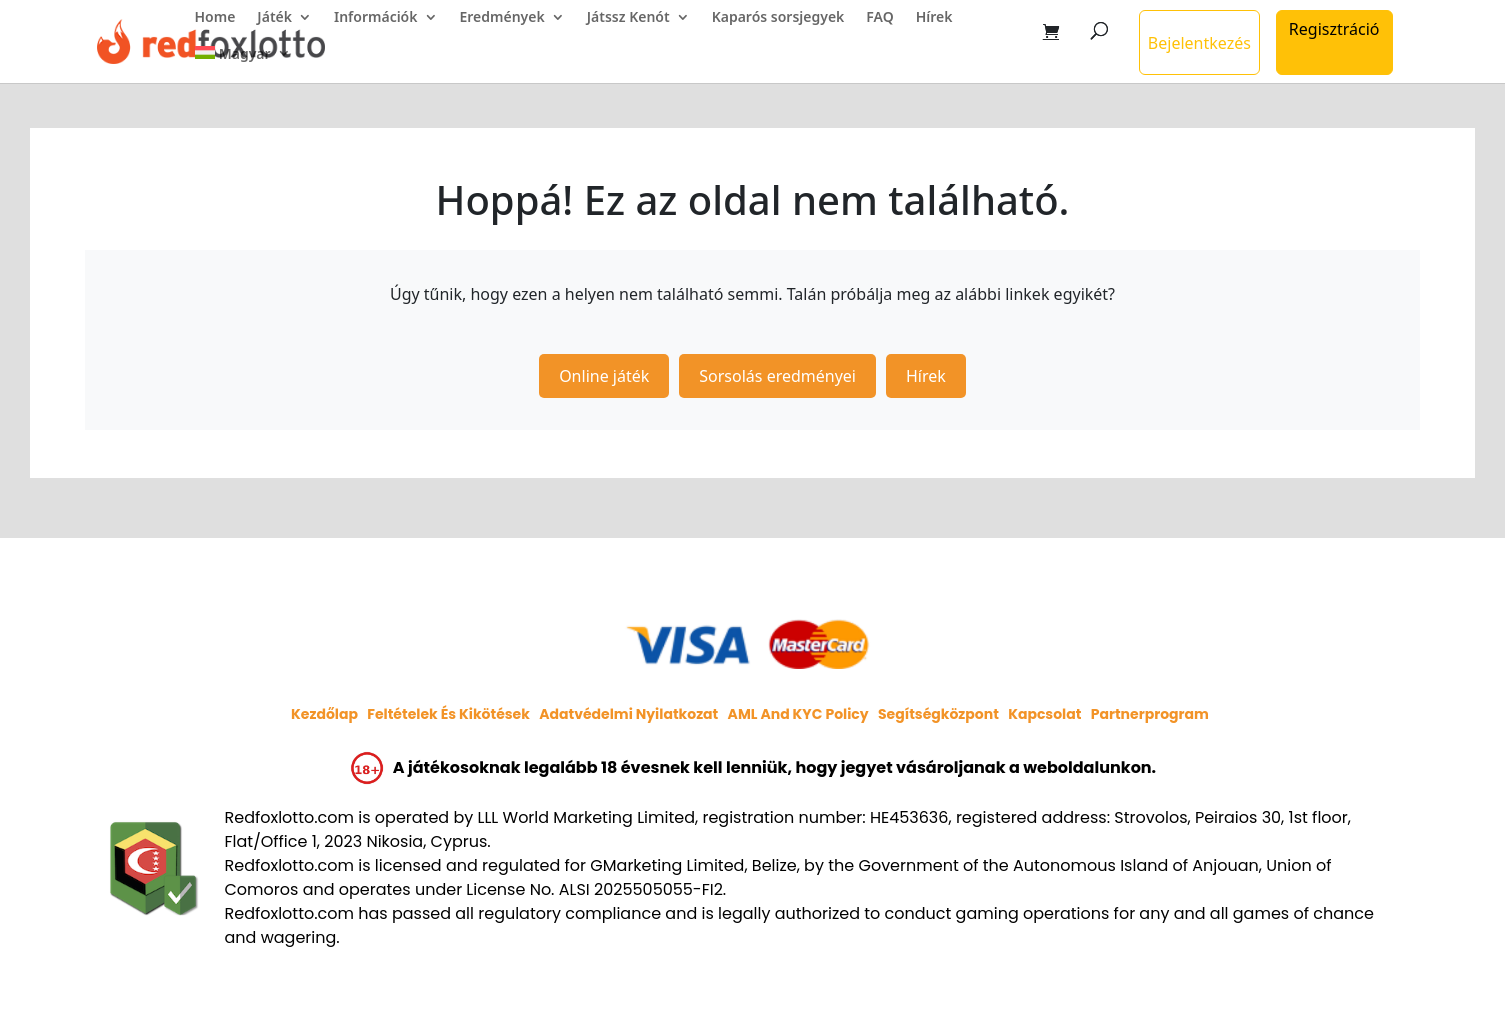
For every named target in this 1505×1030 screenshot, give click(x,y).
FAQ (879, 18)
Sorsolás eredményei (777, 376)
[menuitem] (243, 64)
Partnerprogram (1150, 714)
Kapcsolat (1044, 714)
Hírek (934, 18)
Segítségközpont (938, 714)
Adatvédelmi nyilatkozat (628, 714)
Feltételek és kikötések (448, 714)
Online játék (604, 376)
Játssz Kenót (628, 18)
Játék (274, 18)
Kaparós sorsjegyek (778, 18)
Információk (376, 18)
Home (215, 18)
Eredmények (502, 18)
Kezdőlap (324, 714)
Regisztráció (1334, 29)
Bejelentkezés (1199, 43)
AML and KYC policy (798, 714)
